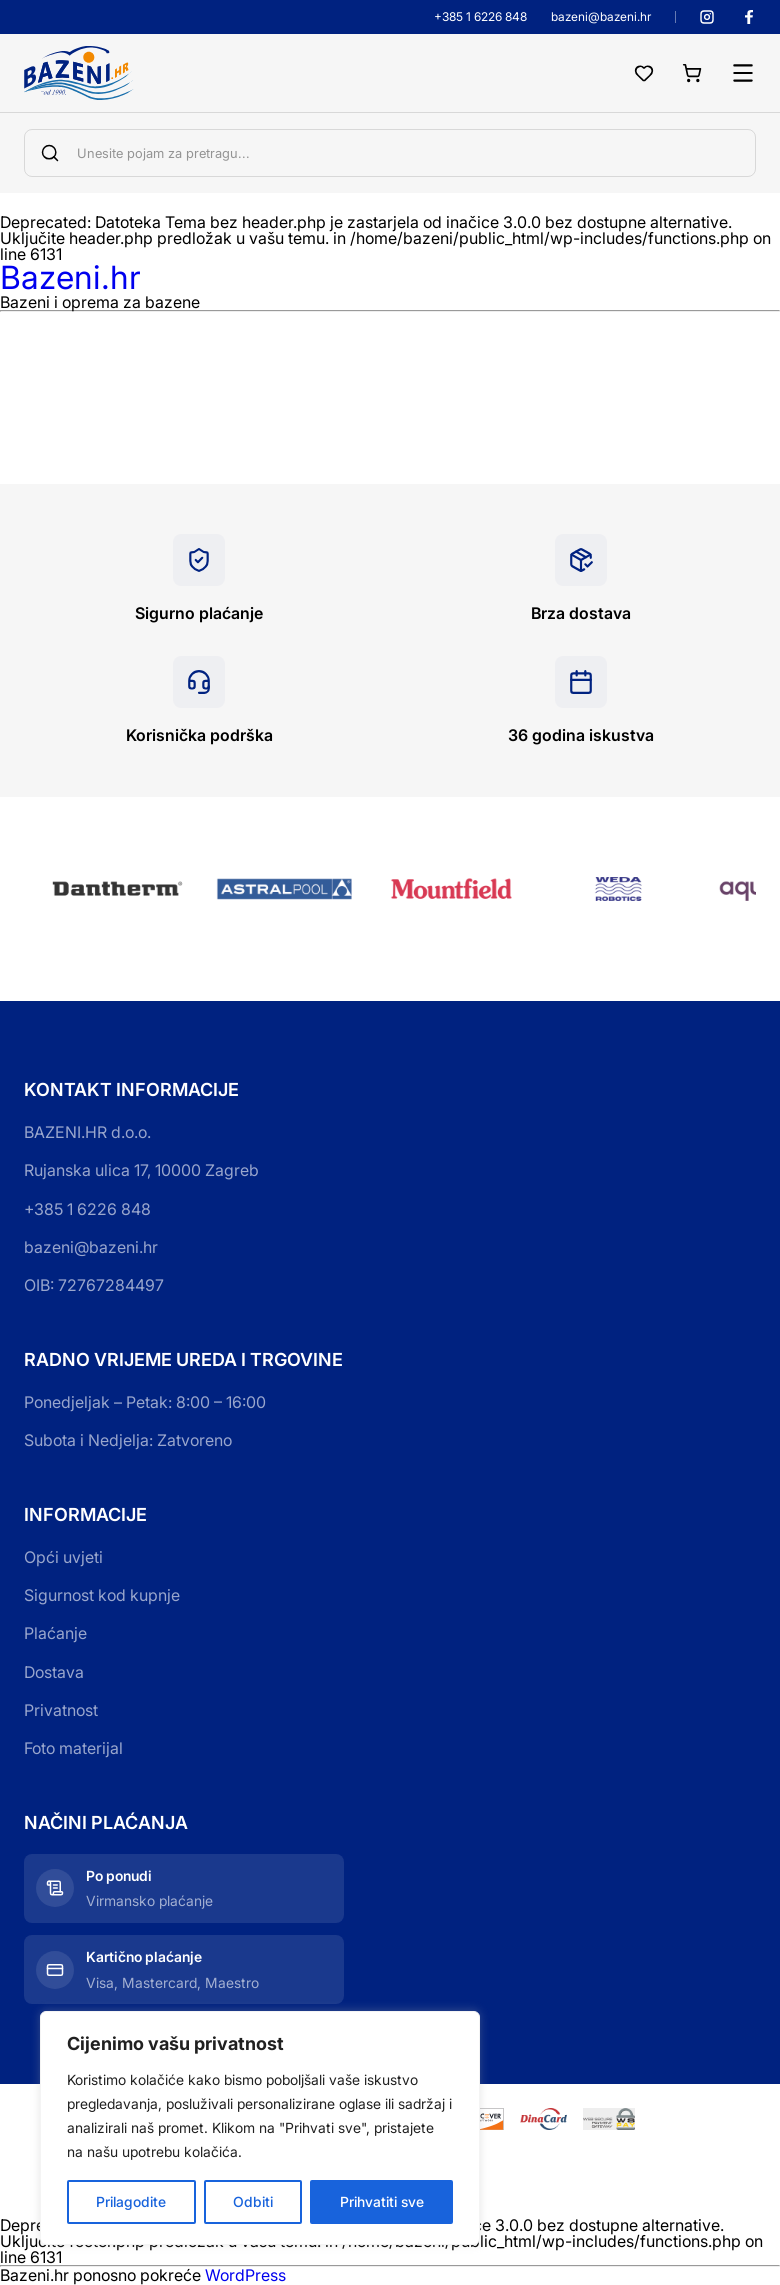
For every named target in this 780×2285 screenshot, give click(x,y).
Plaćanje (55, 1633)
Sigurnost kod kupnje (102, 1595)
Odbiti (253, 2201)
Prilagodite (131, 2201)
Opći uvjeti (63, 1557)
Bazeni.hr (70, 277)
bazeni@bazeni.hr (601, 17)
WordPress (245, 2275)
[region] (260, 2128)
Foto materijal (73, 1748)
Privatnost (61, 1710)
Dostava (54, 1672)
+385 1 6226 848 (480, 17)
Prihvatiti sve (382, 2201)
